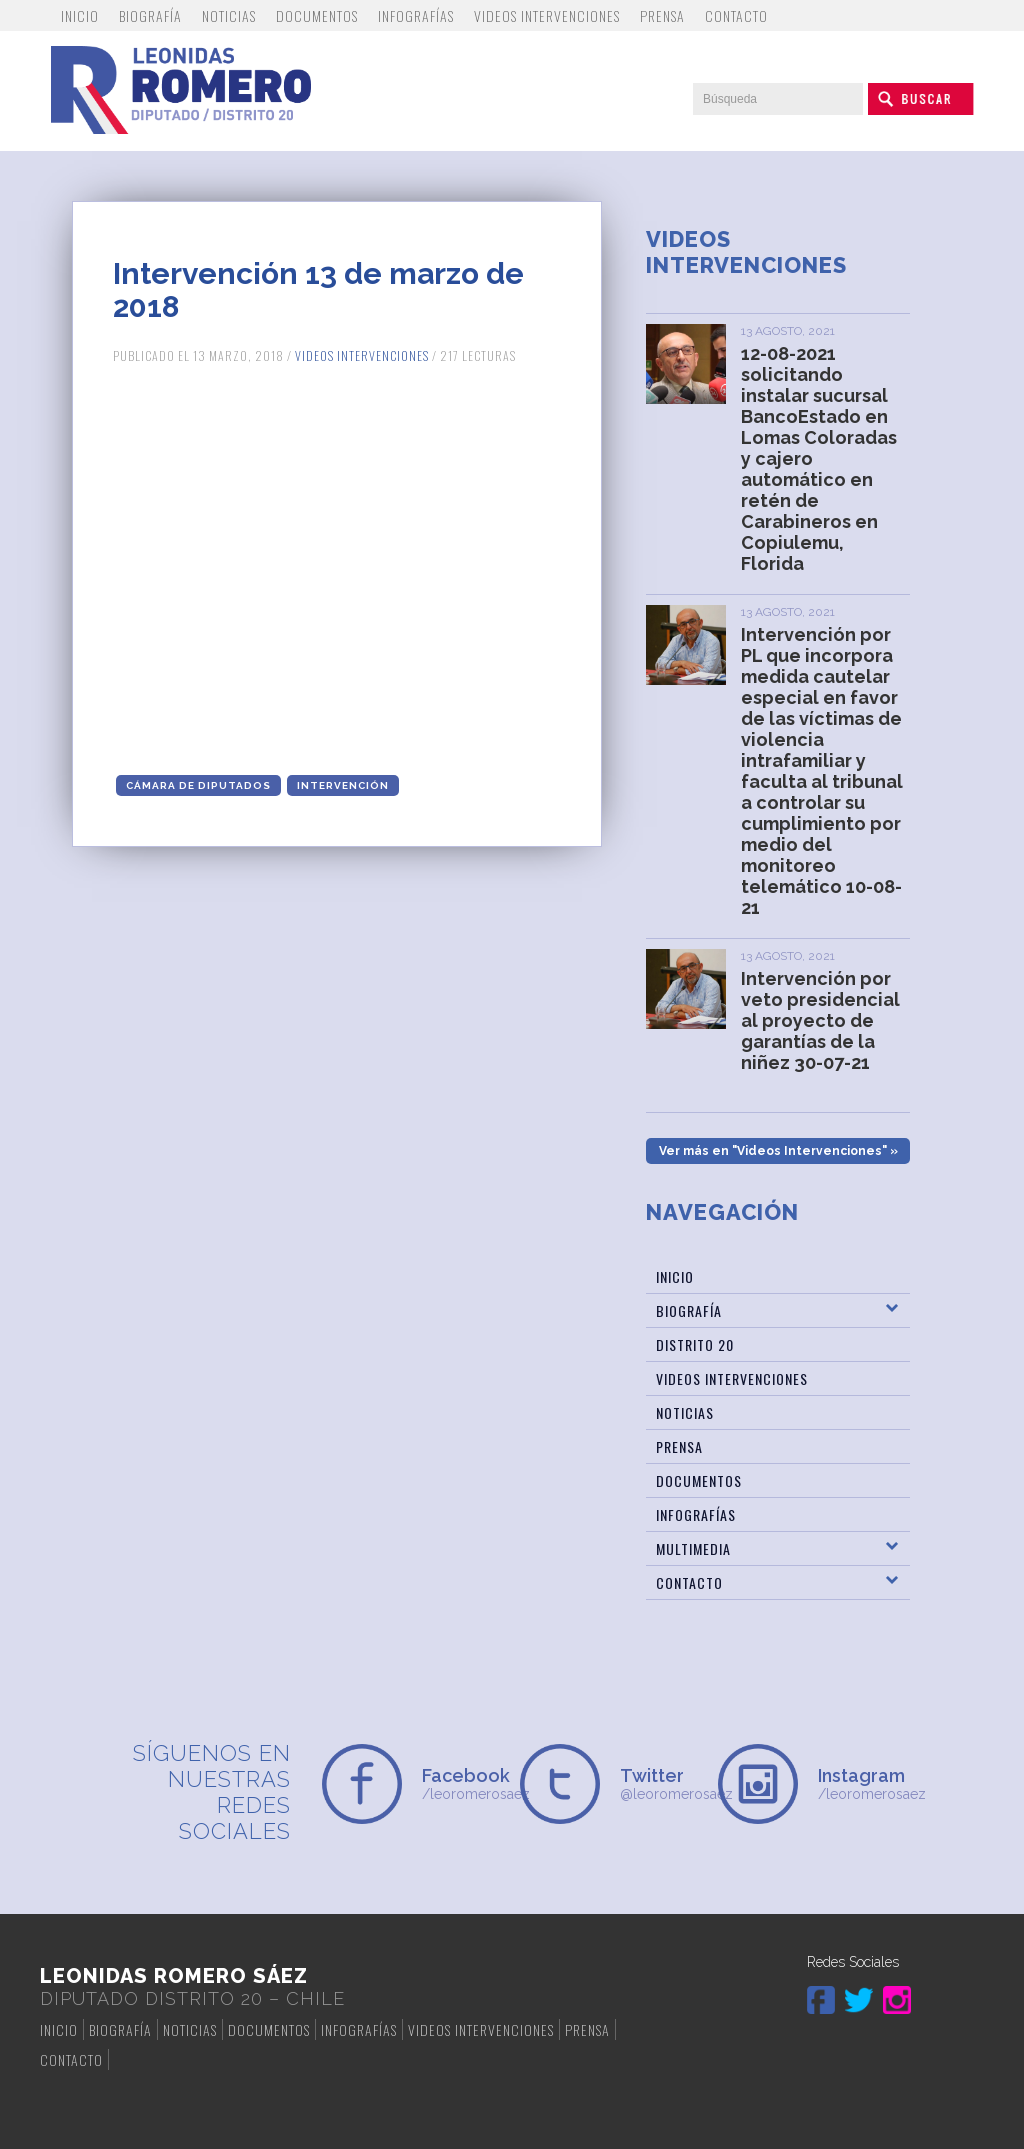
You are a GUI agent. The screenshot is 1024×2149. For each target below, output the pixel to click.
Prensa (662, 15)
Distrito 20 (695, 1344)
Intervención (343, 785)
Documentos (317, 15)
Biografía (150, 15)
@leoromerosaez (661, 1783)
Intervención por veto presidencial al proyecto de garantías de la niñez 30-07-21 (820, 1020)
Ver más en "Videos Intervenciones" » (778, 1151)
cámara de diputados (198, 785)
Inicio (80, 15)
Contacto (736, 15)
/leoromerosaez (463, 1783)
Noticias (229, 15)
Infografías (416, 15)
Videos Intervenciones (547, 15)
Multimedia (693, 1548)
